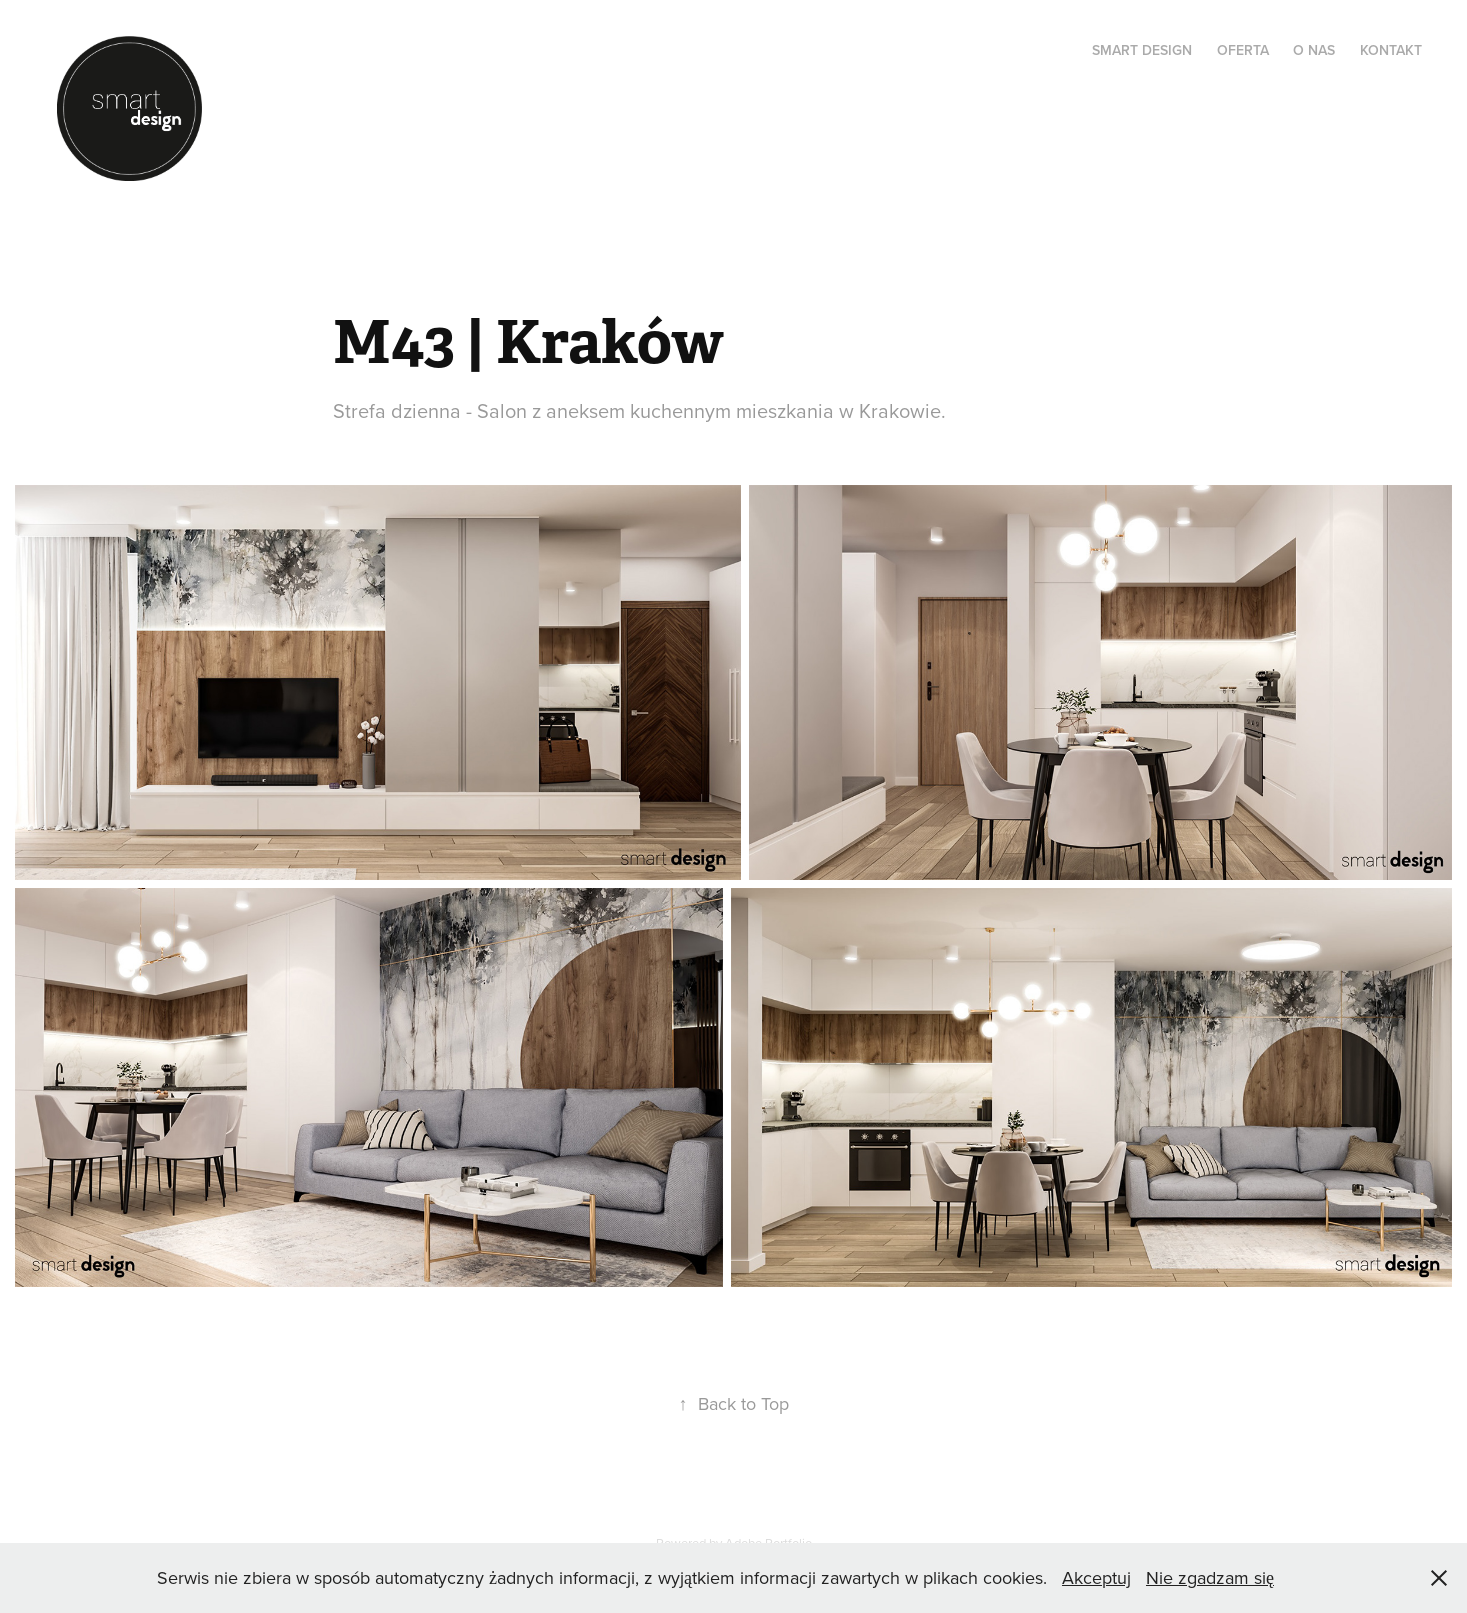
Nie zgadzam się (1210, 1577)
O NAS (1314, 50)
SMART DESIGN (1142, 50)
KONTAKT (1391, 50)
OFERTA (1243, 50)
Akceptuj (1096, 1577)
